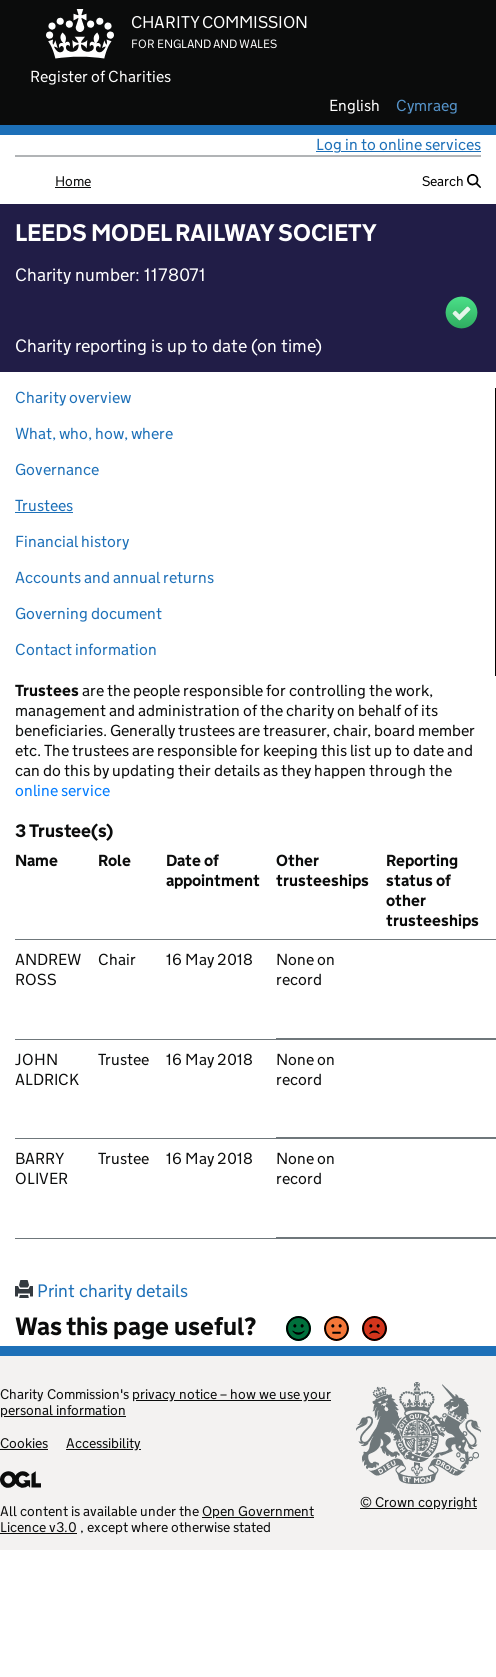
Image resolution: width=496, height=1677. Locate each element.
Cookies (24, 1443)
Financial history (72, 541)
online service (62, 790)
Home (73, 181)
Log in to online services (398, 144)
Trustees (44, 505)
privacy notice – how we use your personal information (165, 1402)
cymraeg (427, 106)
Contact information (86, 649)
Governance (57, 469)
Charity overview (73, 397)
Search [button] (451, 181)
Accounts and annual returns (114, 577)
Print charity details (101, 1291)
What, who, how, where (94, 433)
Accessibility (103, 1443)
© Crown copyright (418, 1501)
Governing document (88, 613)
